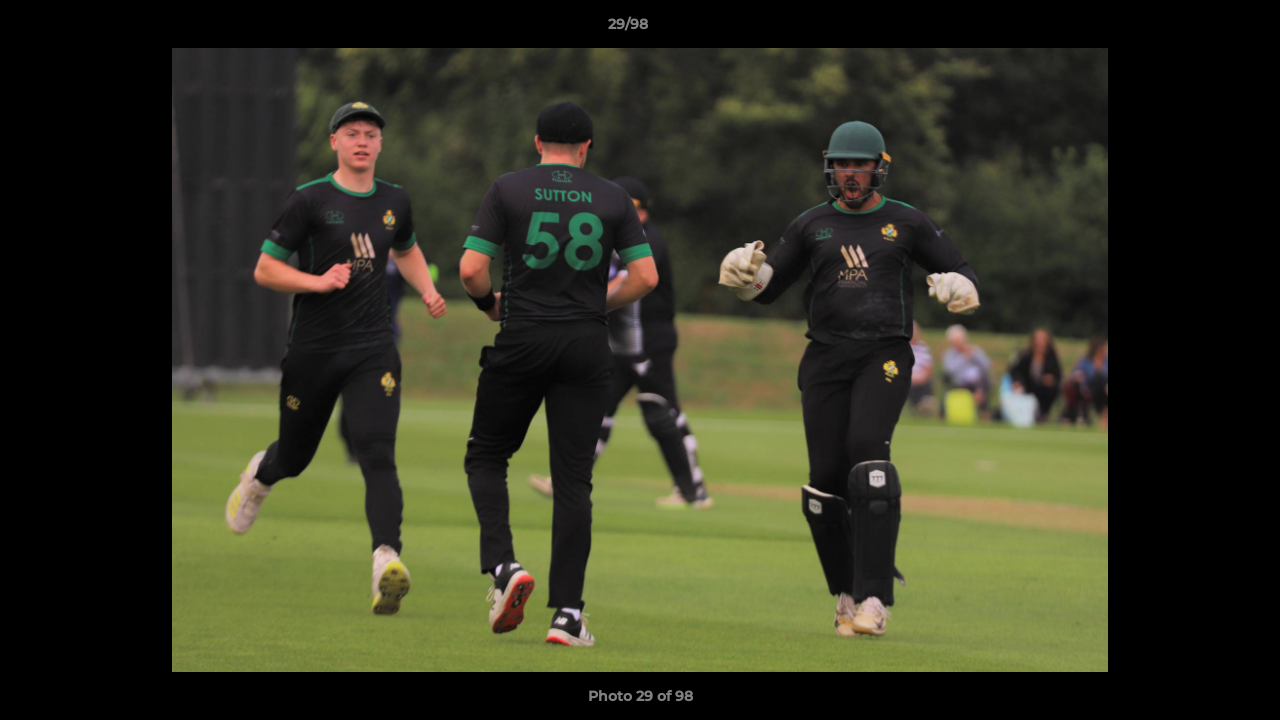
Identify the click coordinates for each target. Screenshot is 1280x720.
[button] (1196, 29)
